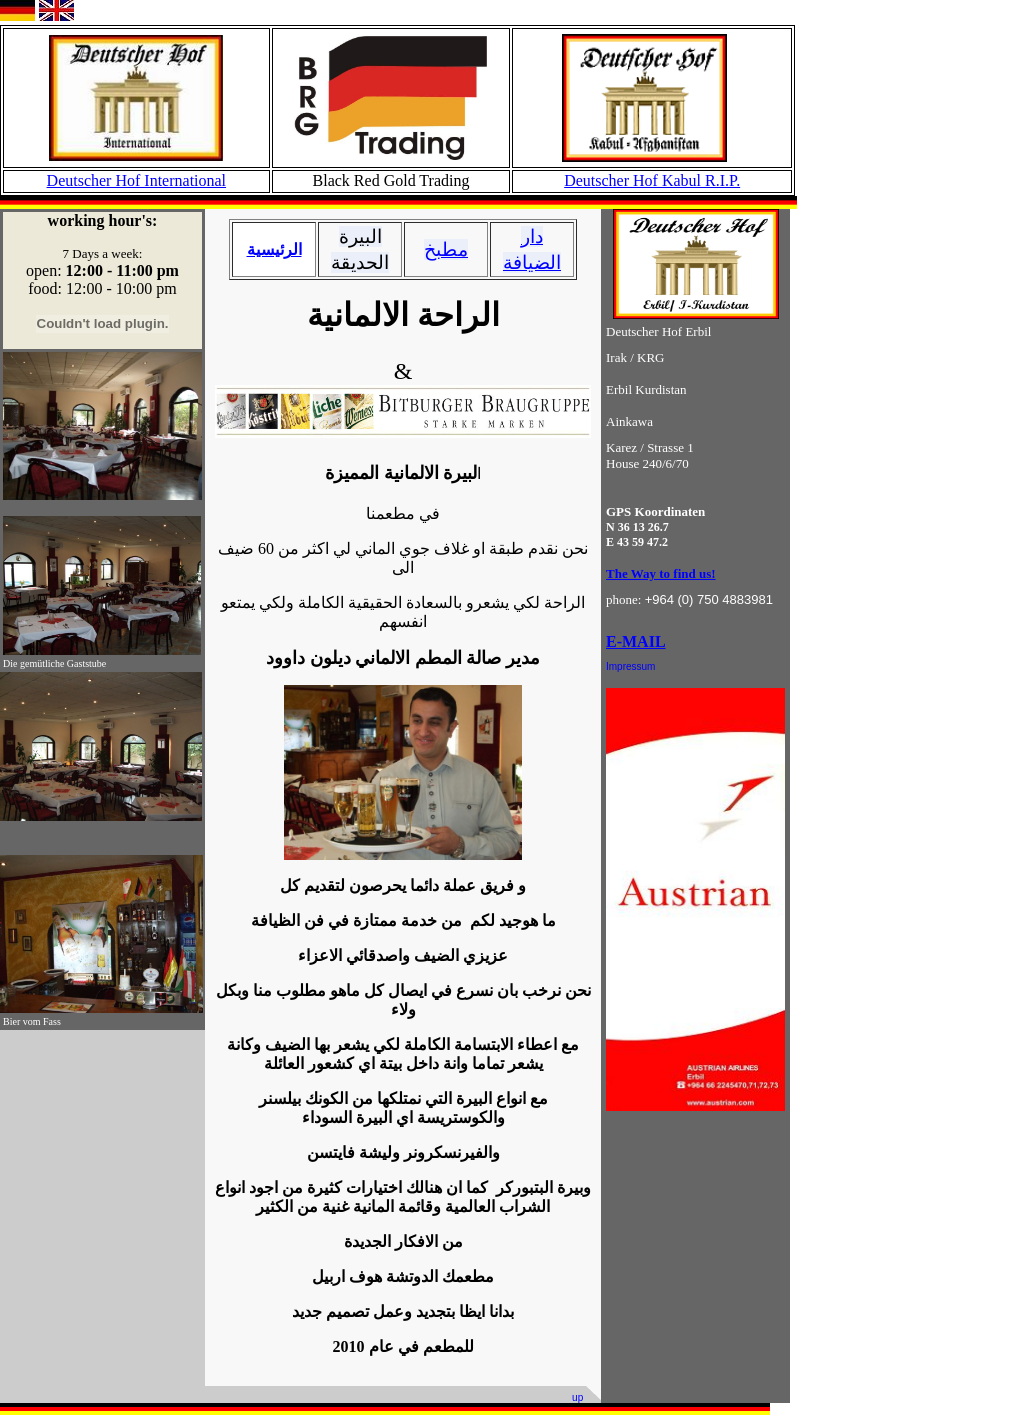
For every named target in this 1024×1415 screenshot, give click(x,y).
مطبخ (446, 249)
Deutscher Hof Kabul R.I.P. (652, 180)
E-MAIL (636, 641)
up (579, 1397)
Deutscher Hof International (136, 180)
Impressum (630, 666)
